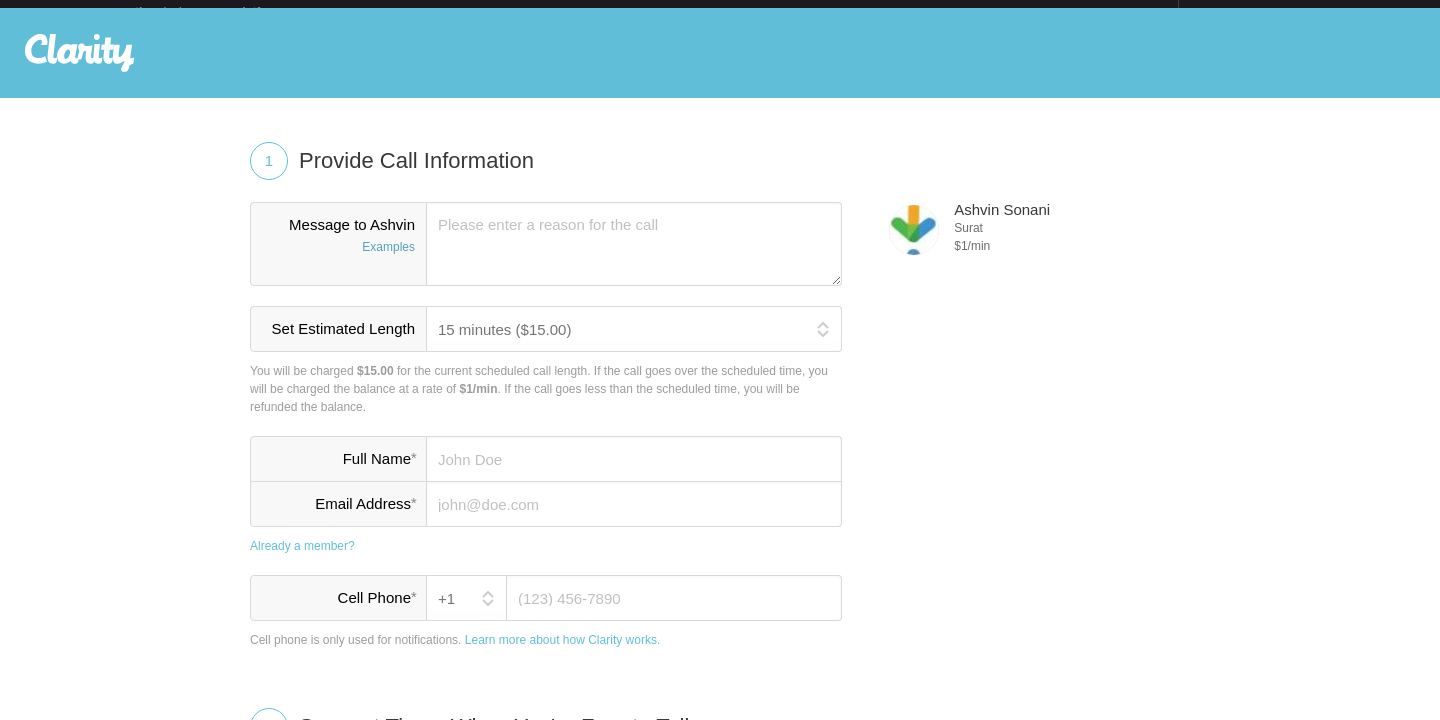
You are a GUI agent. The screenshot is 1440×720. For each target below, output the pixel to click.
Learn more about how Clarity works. (562, 656)
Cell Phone (377, 613)
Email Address (365, 519)
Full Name (379, 474)
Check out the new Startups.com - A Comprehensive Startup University (960, 13)
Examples (388, 263)
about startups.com (1249, 13)
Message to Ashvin (338, 253)
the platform (219, 11)
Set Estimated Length (343, 344)
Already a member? (302, 562)
